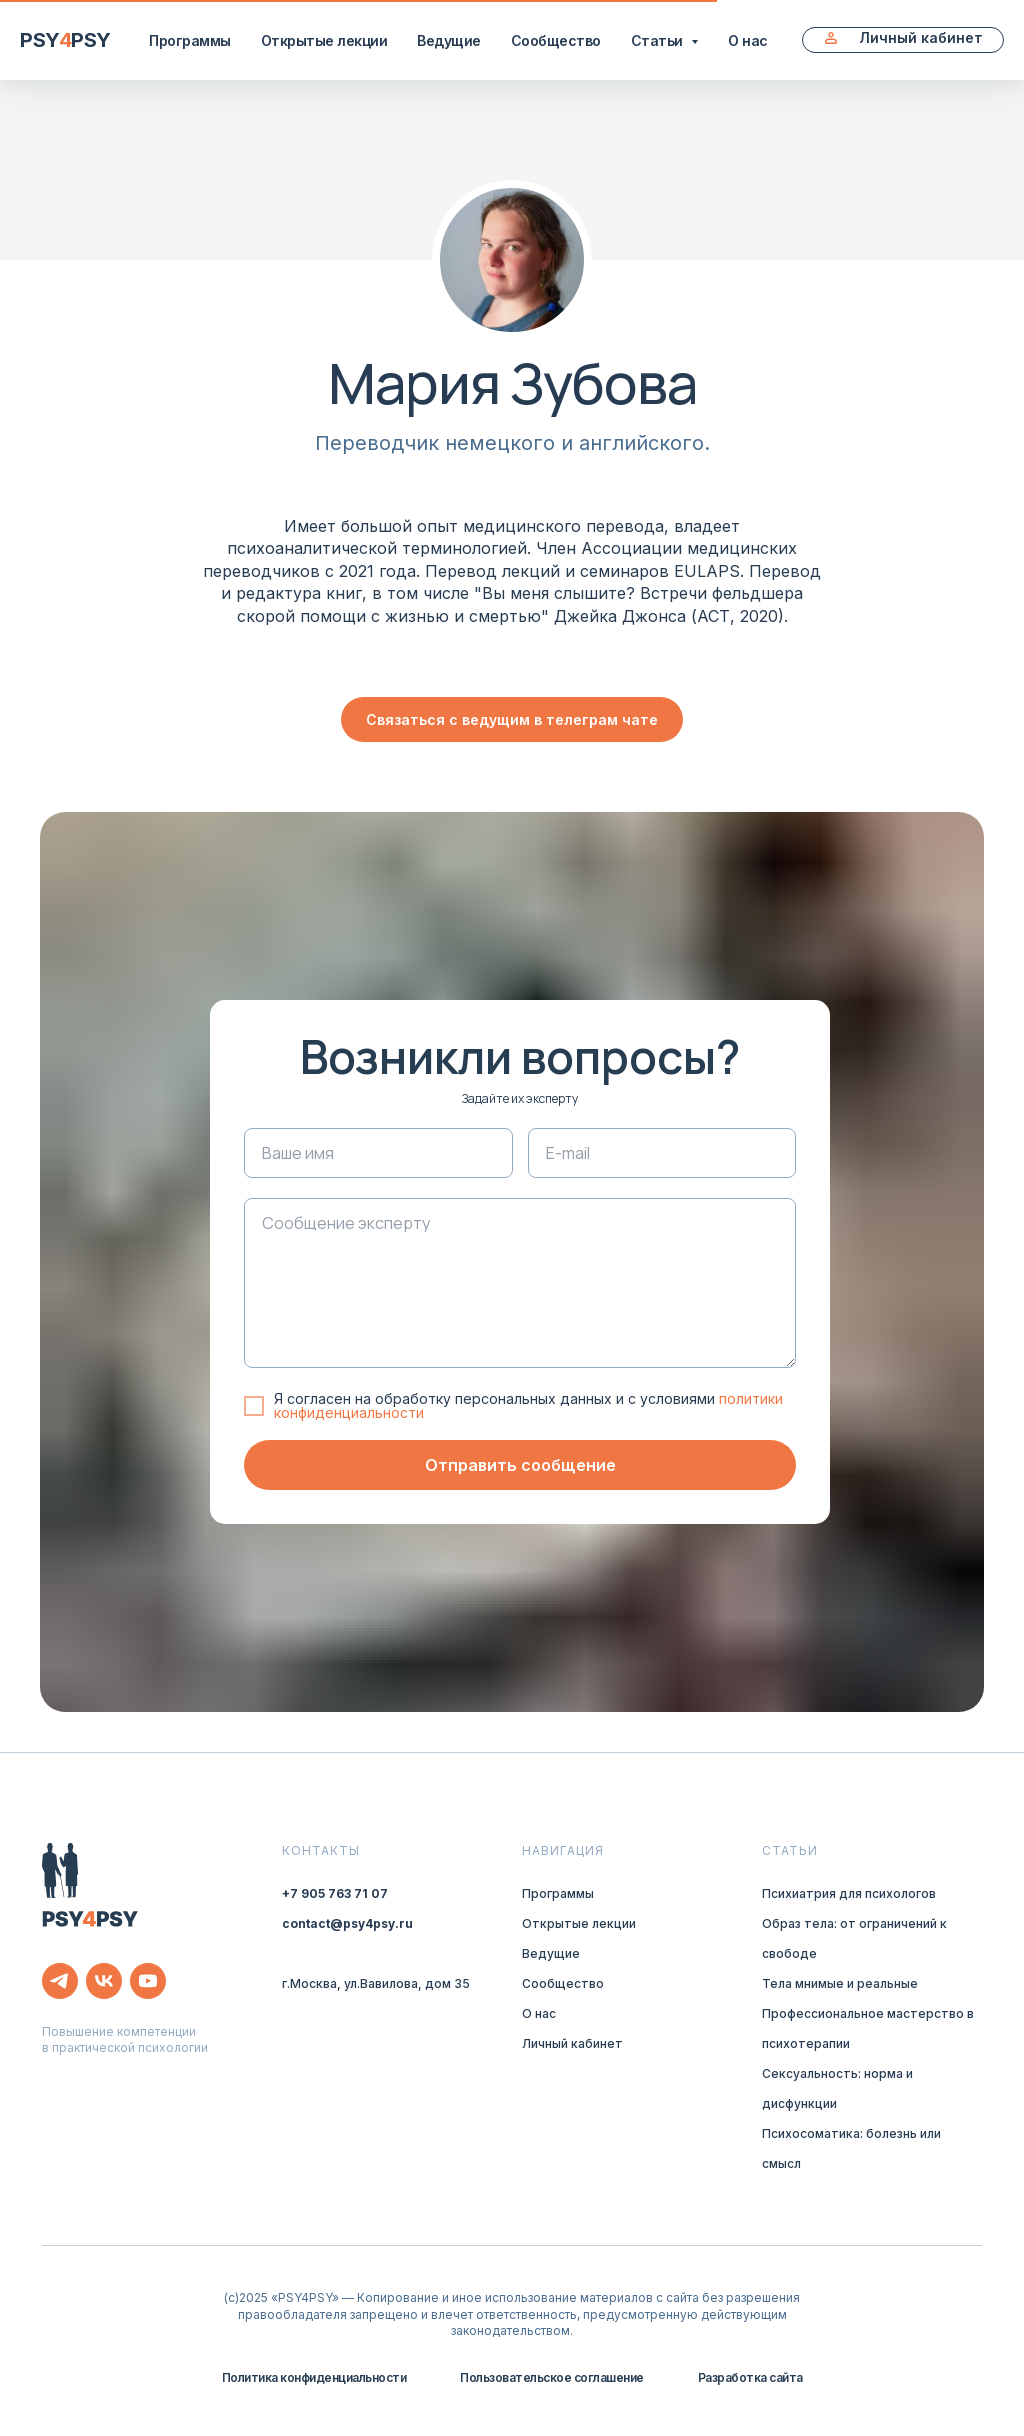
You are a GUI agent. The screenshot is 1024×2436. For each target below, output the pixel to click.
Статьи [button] (659, 40)
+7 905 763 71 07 (335, 1893)
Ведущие (449, 40)
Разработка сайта (750, 2377)
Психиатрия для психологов (849, 1893)
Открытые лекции (324, 40)
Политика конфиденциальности (314, 2377)
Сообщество (556, 40)
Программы (190, 40)
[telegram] (60, 1981)
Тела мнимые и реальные (840, 1983)
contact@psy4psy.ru (347, 1923)
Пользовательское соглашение (552, 2377)
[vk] (104, 1981)
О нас (748, 40)
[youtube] (148, 1981)
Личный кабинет (572, 2043)
